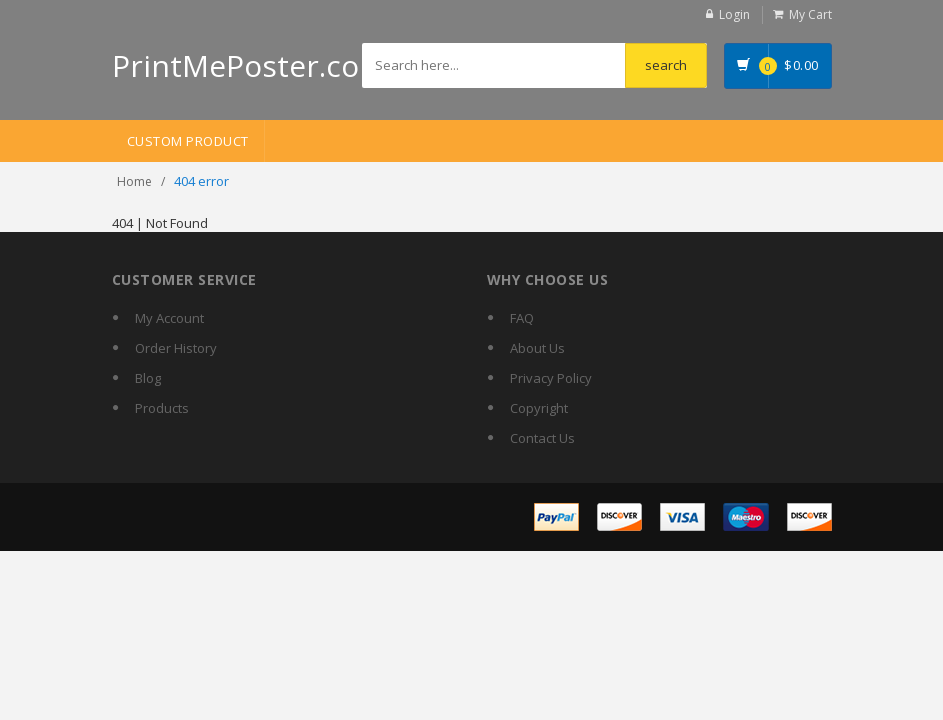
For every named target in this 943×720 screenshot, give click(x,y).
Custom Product (188, 141)
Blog (148, 378)
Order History (176, 348)
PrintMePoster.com (249, 65)
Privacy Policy (551, 378)
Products (162, 408)
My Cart (810, 14)
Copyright (539, 408)
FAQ (522, 318)
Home (134, 181)
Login (734, 14)
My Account (169, 318)
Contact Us (542, 438)
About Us (537, 348)
